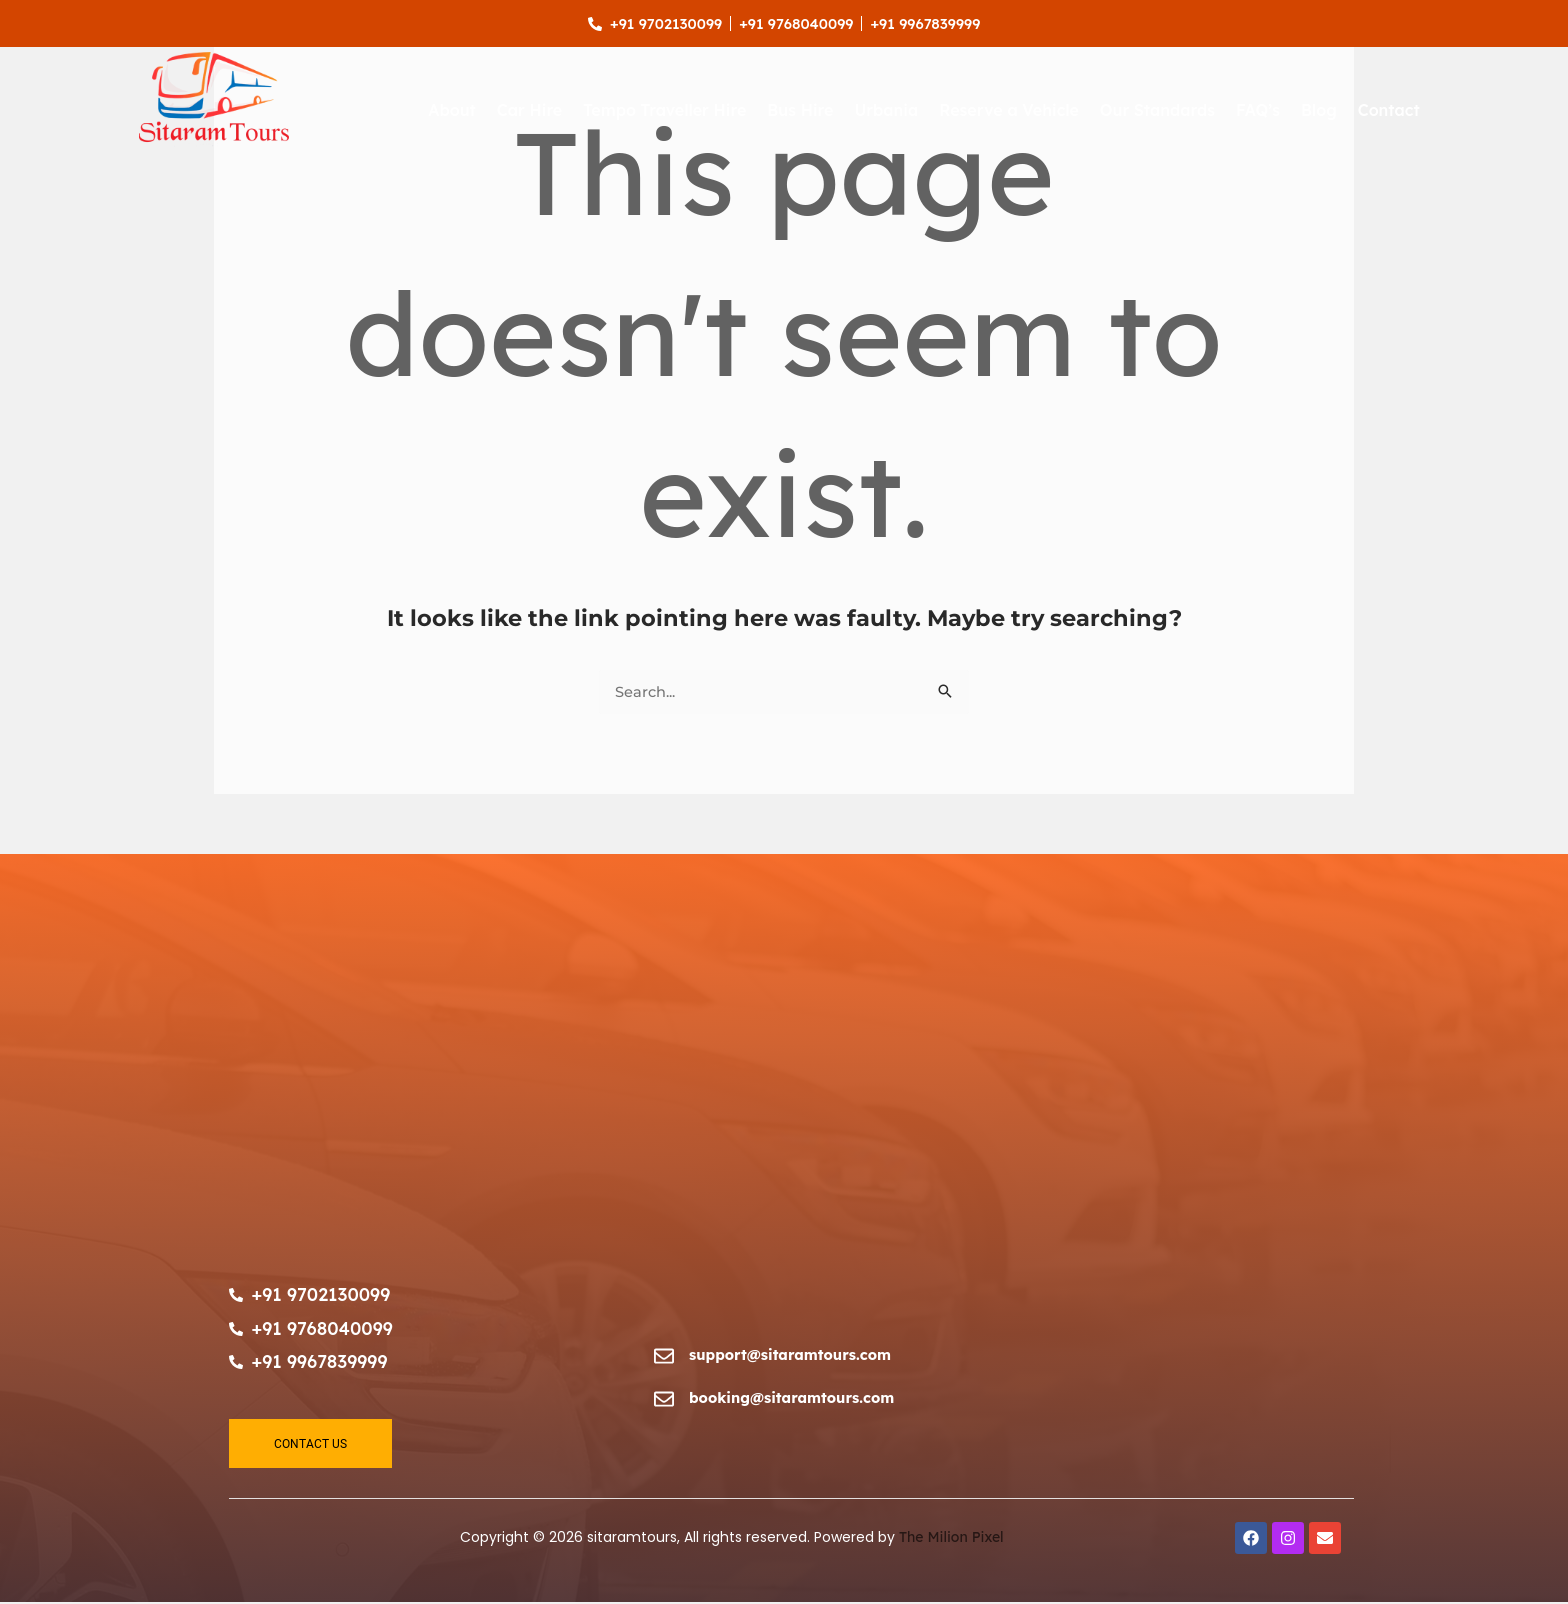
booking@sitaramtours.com (795, 1398)
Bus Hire (800, 110)
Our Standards (1157, 110)
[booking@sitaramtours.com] (664, 1401)
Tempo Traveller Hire (664, 110)
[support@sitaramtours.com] (664, 1358)
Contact (1389, 110)
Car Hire (529, 110)
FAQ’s (1258, 110)
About (452, 110)
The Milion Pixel (951, 1539)
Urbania (886, 110)
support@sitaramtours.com (793, 1355)
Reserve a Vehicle (1008, 110)
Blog (1319, 110)
